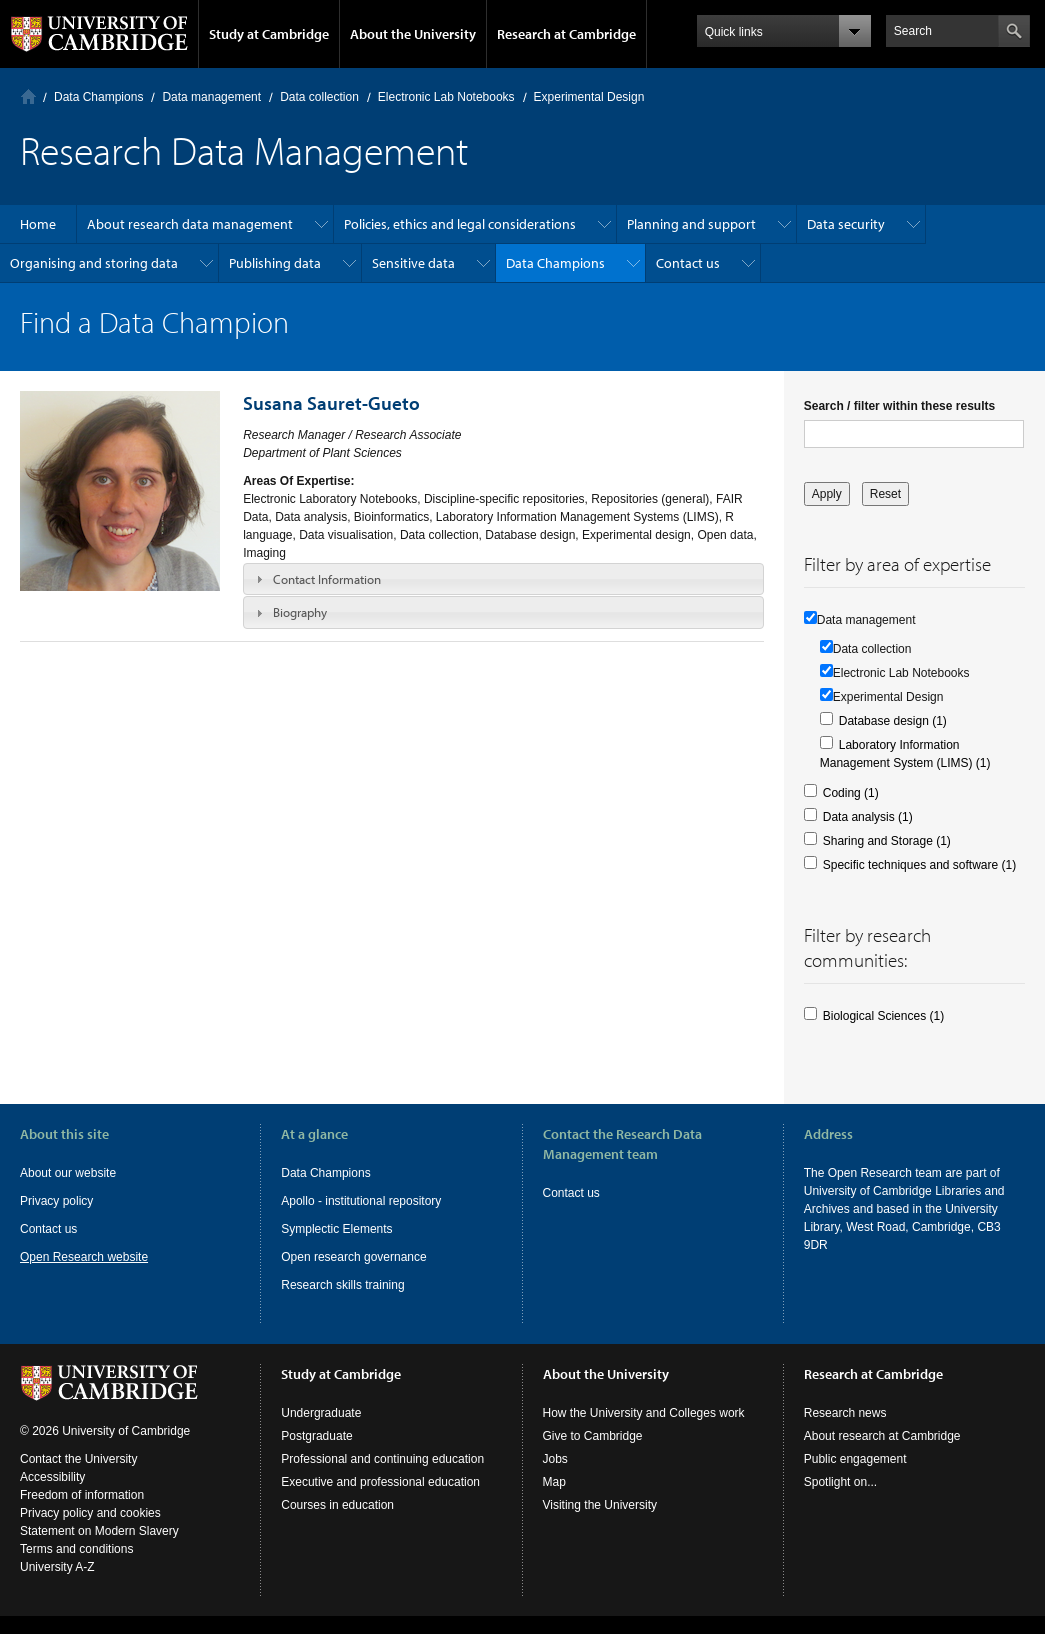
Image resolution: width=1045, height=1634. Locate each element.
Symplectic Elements (336, 1229)
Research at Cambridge (566, 34)
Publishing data (275, 263)
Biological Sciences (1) (883, 1016)
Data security (846, 224)
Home (28, 96)
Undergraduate (321, 1413)
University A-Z (57, 1567)
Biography (300, 612)
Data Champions (98, 97)
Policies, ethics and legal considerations (460, 224)
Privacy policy (56, 1201)
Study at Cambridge (269, 34)
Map (554, 1482)
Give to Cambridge (593, 1436)
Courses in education (337, 1505)
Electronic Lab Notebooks (446, 97)
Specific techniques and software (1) (919, 865)
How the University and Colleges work (644, 1413)
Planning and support (691, 224)
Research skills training (342, 1285)
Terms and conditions (76, 1549)
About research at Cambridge (882, 1436)
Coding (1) (851, 793)
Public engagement (855, 1459)
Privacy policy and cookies (90, 1513)
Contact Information (327, 579)
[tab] (503, 579)
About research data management (190, 224)
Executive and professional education (380, 1482)
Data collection (319, 97)
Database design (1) (893, 721)
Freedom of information (82, 1495)
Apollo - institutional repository (361, 1201)
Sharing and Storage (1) (887, 841)
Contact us (688, 263)
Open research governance (353, 1257)
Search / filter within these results (899, 406)
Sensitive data (413, 263)
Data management (211, 97)
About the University (413, 34)
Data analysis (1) (868, 817)
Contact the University (78, 1459)
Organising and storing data (94, 263)
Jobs (555, 1459)
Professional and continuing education (382, 1459)
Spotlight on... (840, 1482)
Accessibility (52, 1477)
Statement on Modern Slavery (99, 1531)
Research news (845, 1413)
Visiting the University (600, 1505)
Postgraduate (316, 1436)
